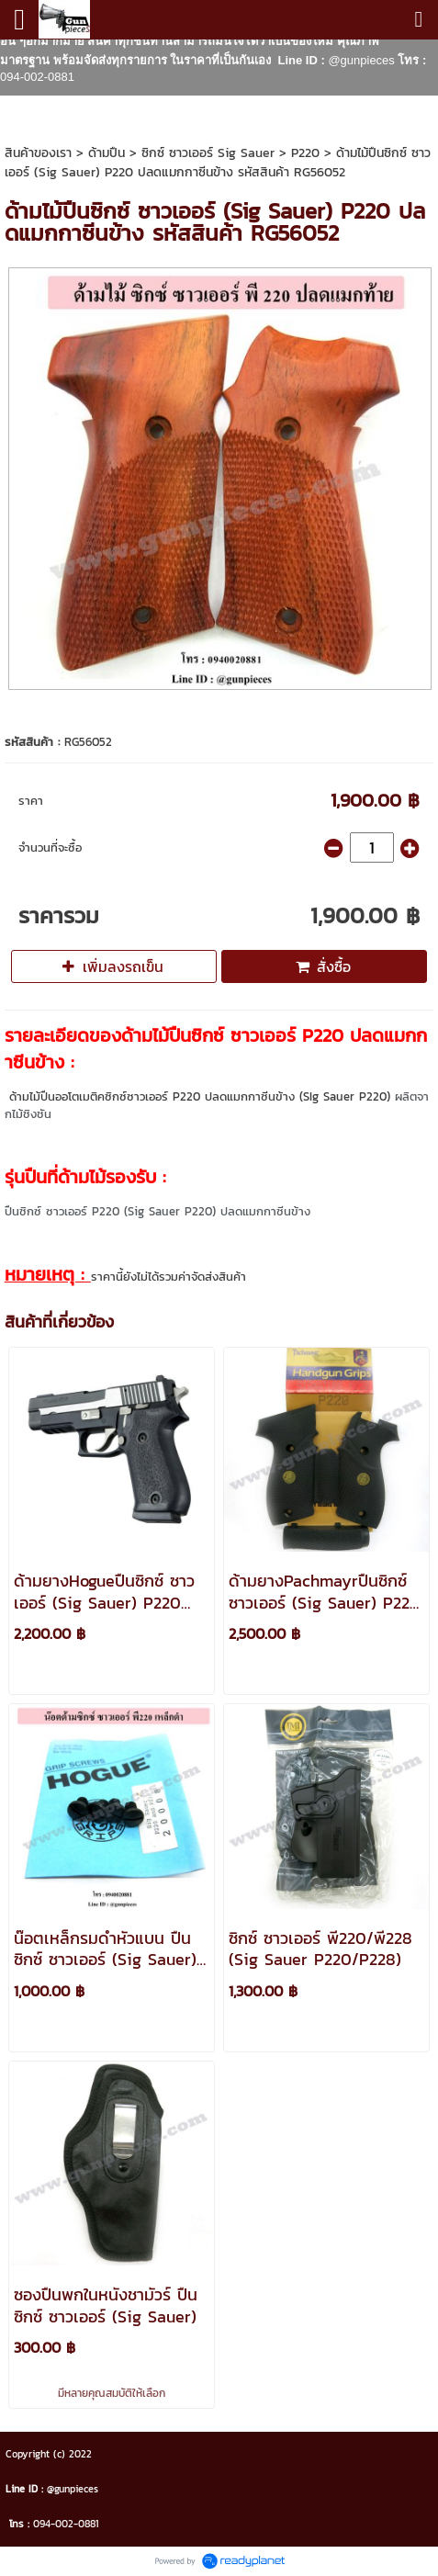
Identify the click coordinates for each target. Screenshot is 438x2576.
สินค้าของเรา (38, 153)
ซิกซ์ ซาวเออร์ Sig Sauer (208, 153)
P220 (305, 153)
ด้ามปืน (106, 153)
